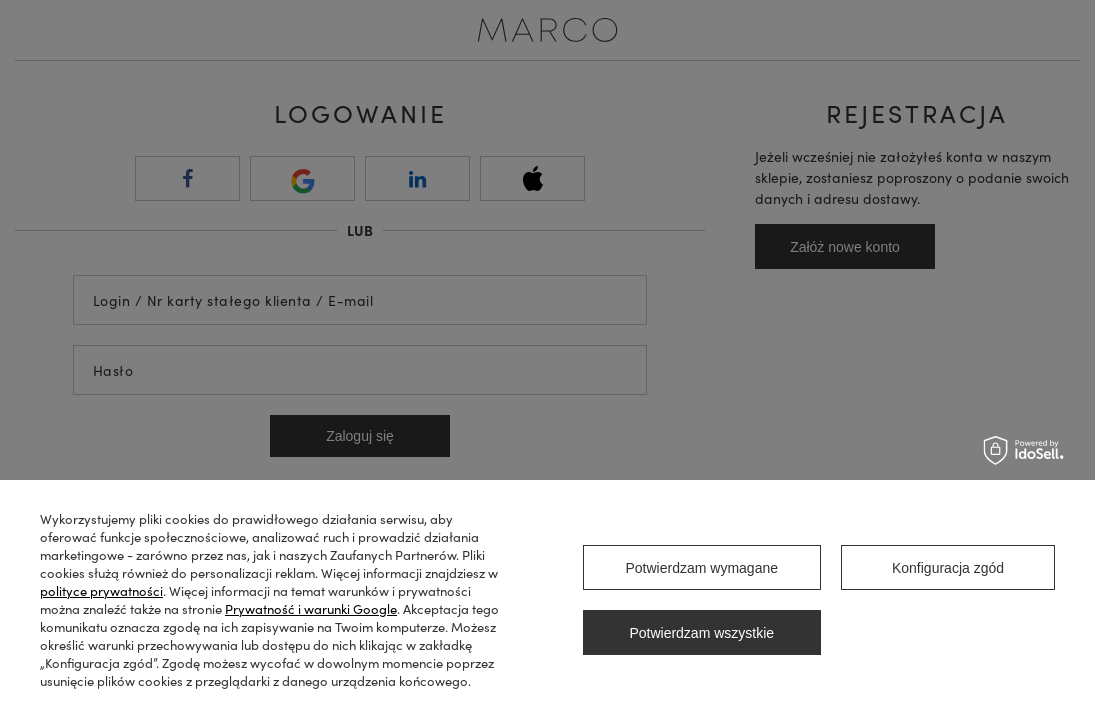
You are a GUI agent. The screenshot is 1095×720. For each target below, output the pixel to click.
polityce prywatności (101, 591)
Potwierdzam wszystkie (701, 633)
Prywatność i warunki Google (311, 609)
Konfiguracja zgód (948, 568)
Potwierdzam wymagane (701, 568)
